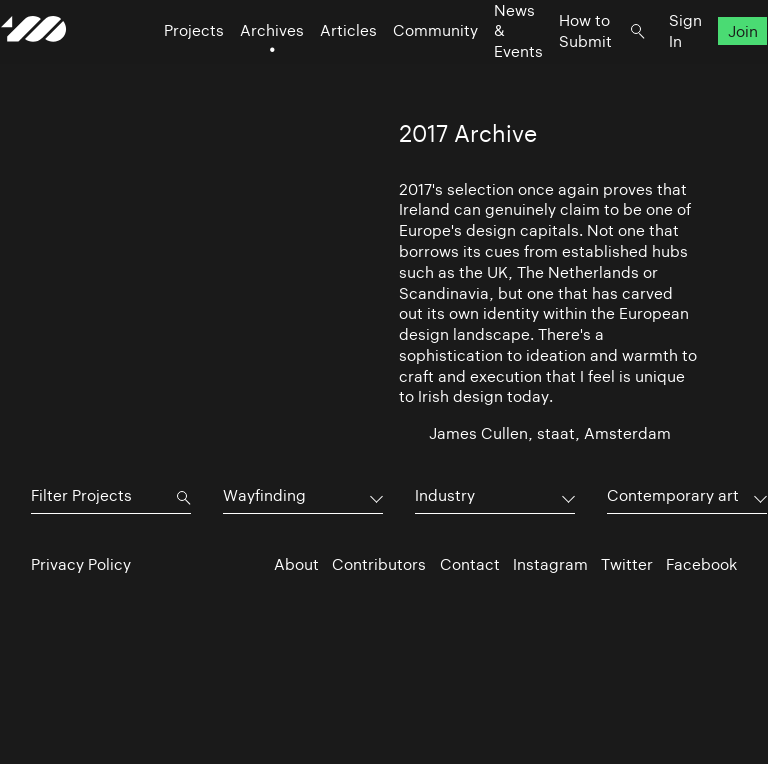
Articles (318, 70)
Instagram (550, 564)
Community (405, 70)
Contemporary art (673, 495)
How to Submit (555, 70)
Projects (164, 70)
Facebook (701, 564)
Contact (470, 564)
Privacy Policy (81, 564)
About (296, 564)
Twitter (627, 564)
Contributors (379, 564)
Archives (242, 70)
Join (713, 70)
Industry (445, 495)
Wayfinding (264, 495)
